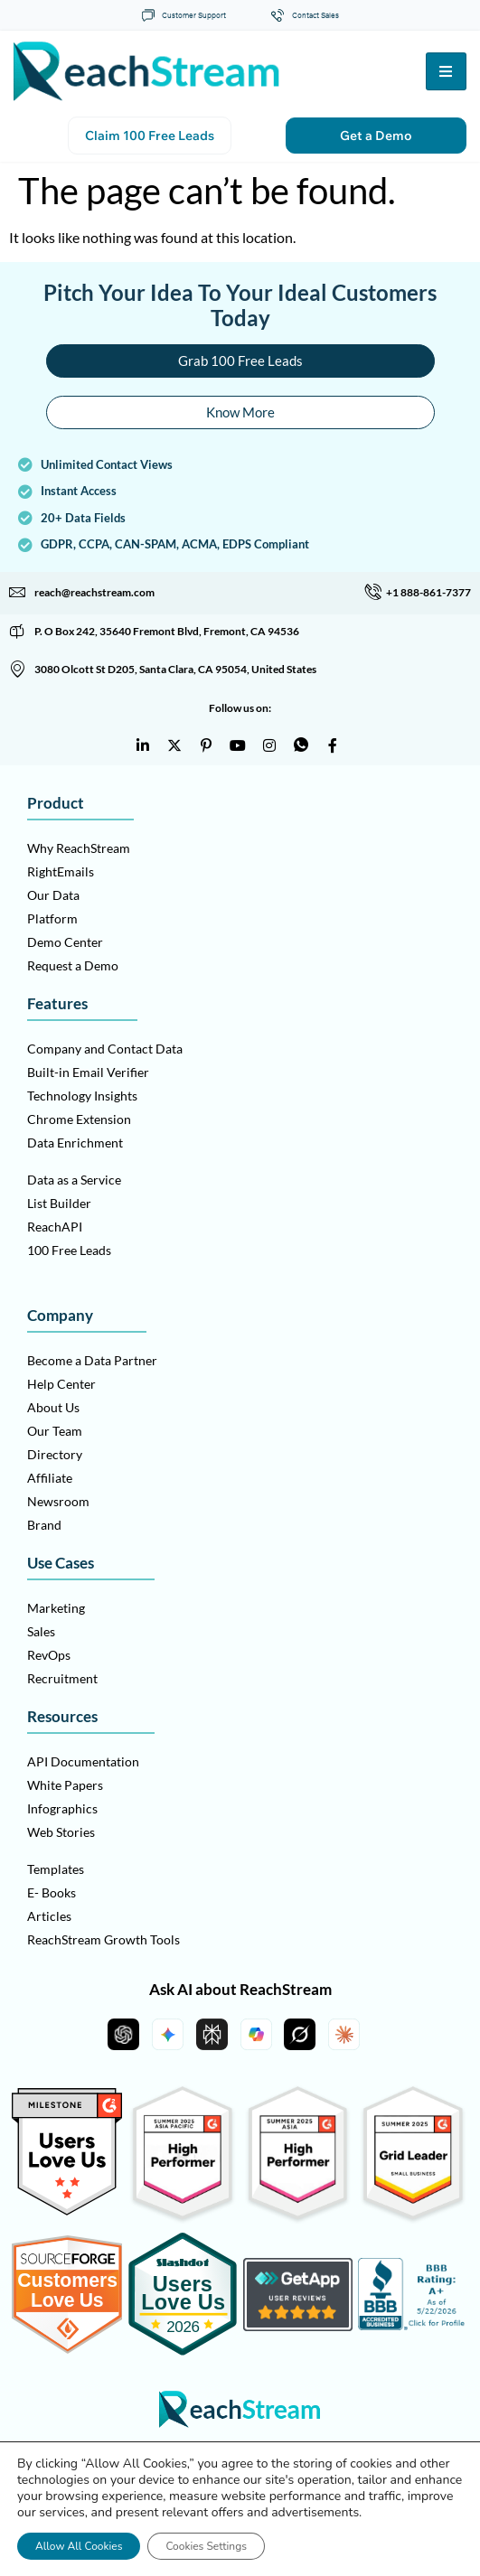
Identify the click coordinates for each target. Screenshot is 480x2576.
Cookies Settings (206, 2546)
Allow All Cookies (78, 2546)
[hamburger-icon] (446, 71)
